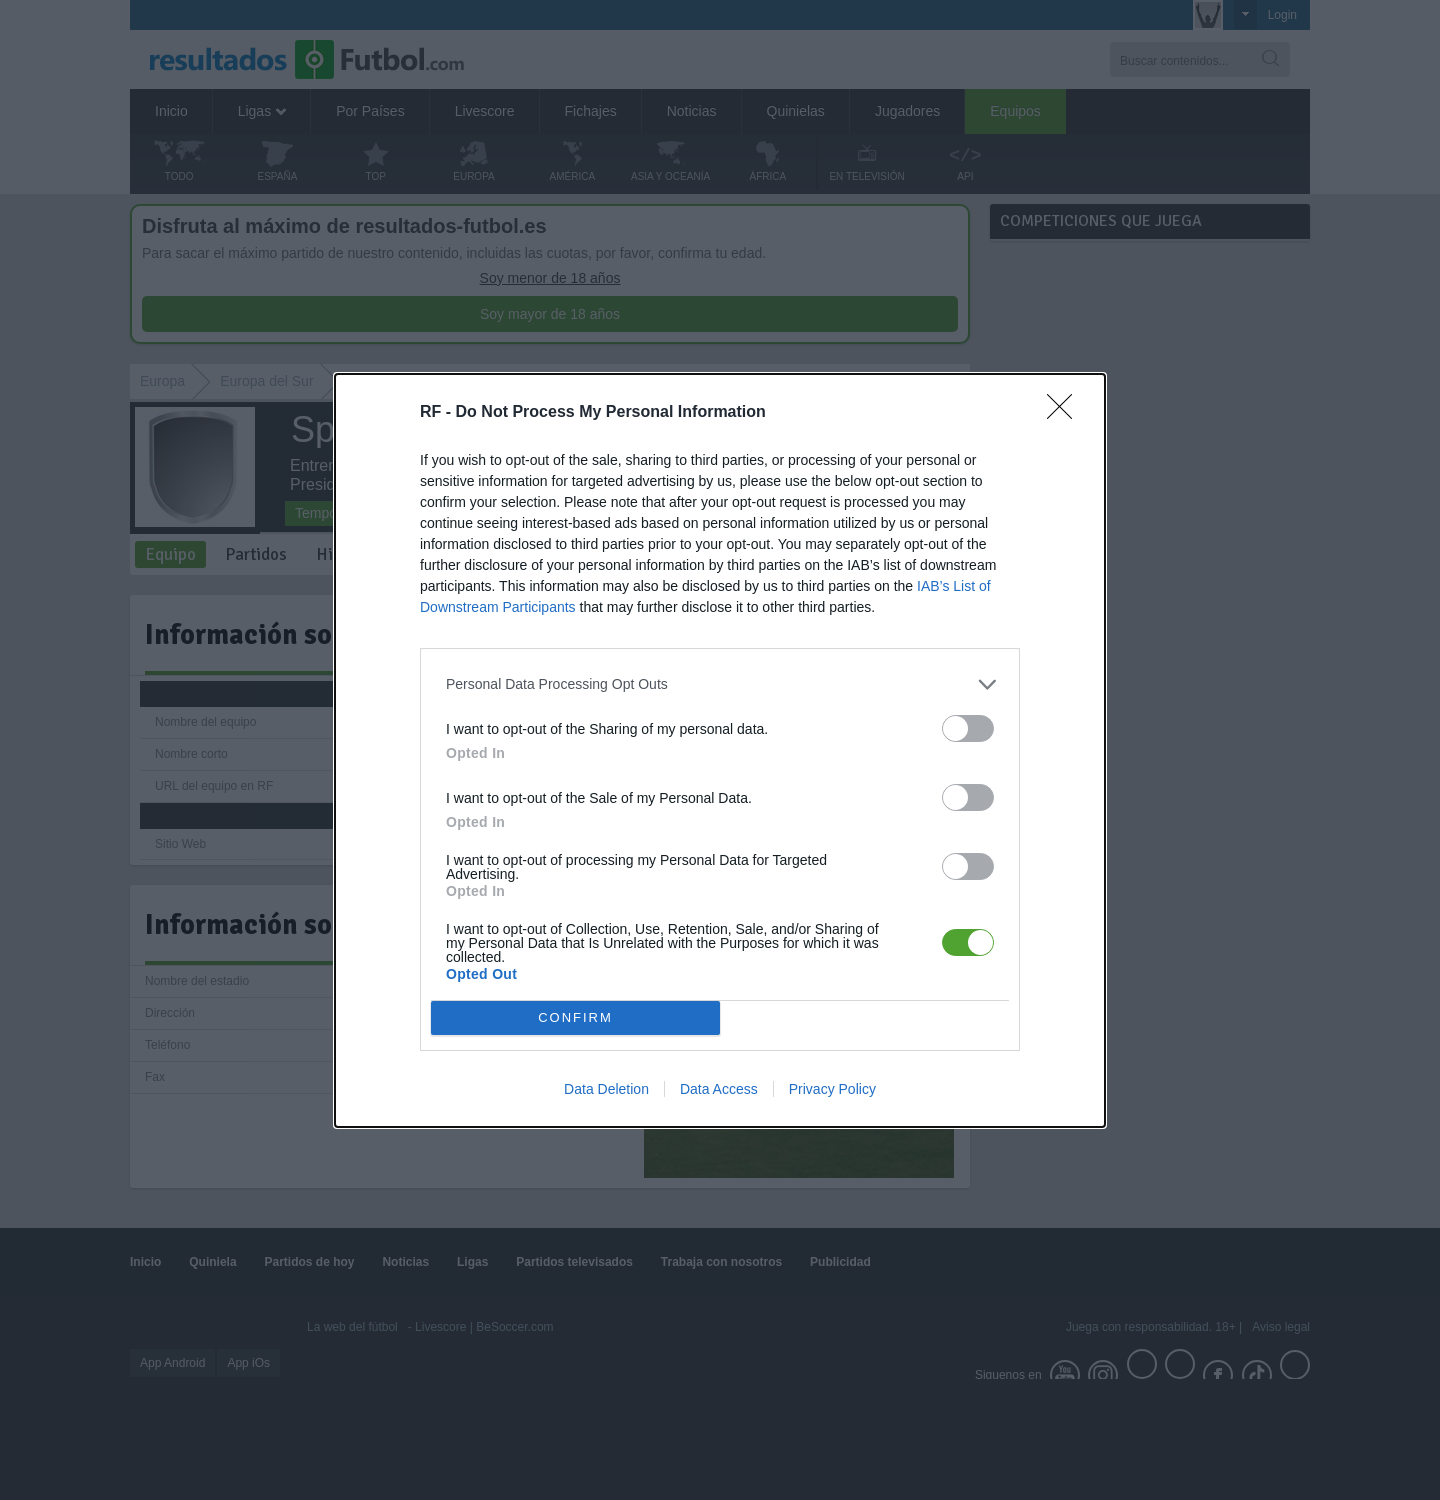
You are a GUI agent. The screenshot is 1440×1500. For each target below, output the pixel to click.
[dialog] (720, 750)
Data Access (719, 1089)
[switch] (968, 728)
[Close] (1066, 413)
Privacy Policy (832, 1089)
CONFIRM (575, 1016)
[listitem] (720, 684)
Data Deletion (606, 1089)
